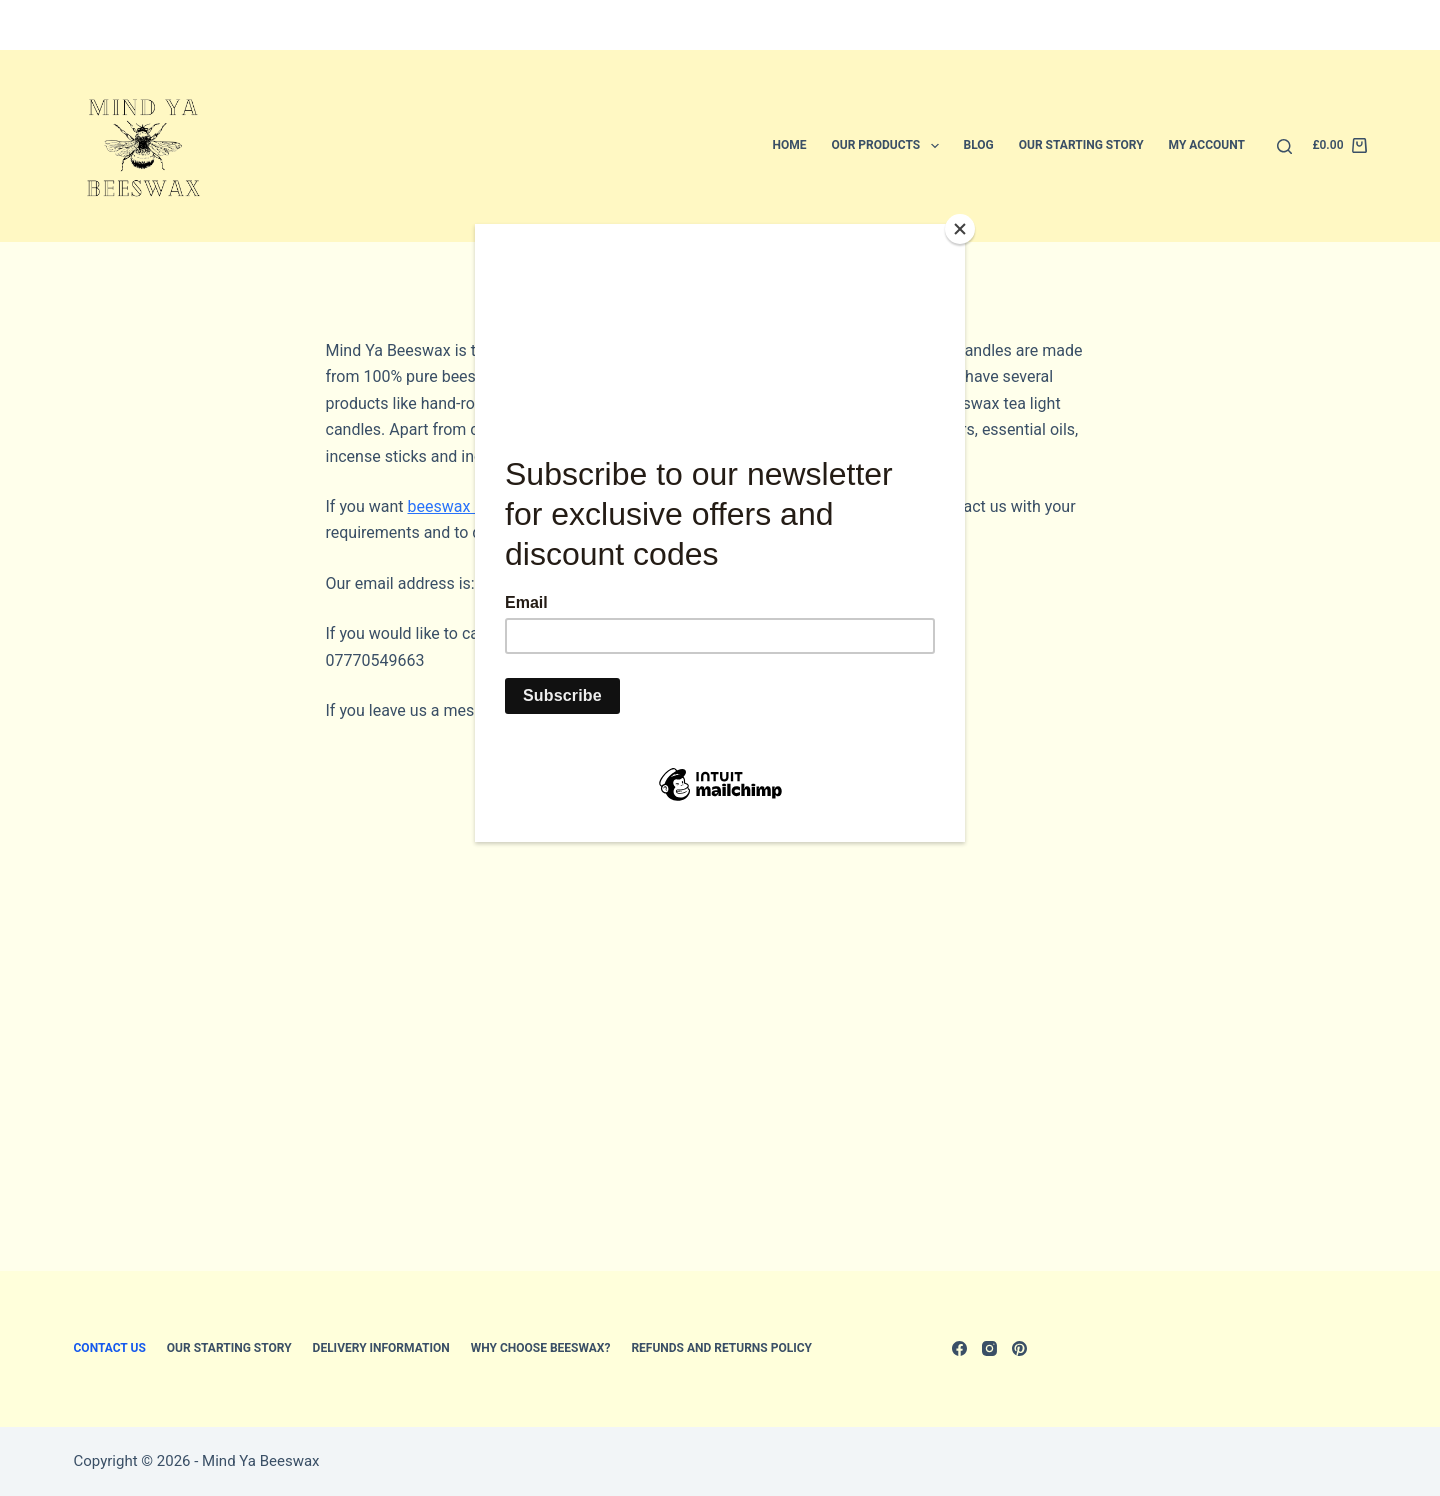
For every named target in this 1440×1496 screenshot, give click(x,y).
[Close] (960, 229)
